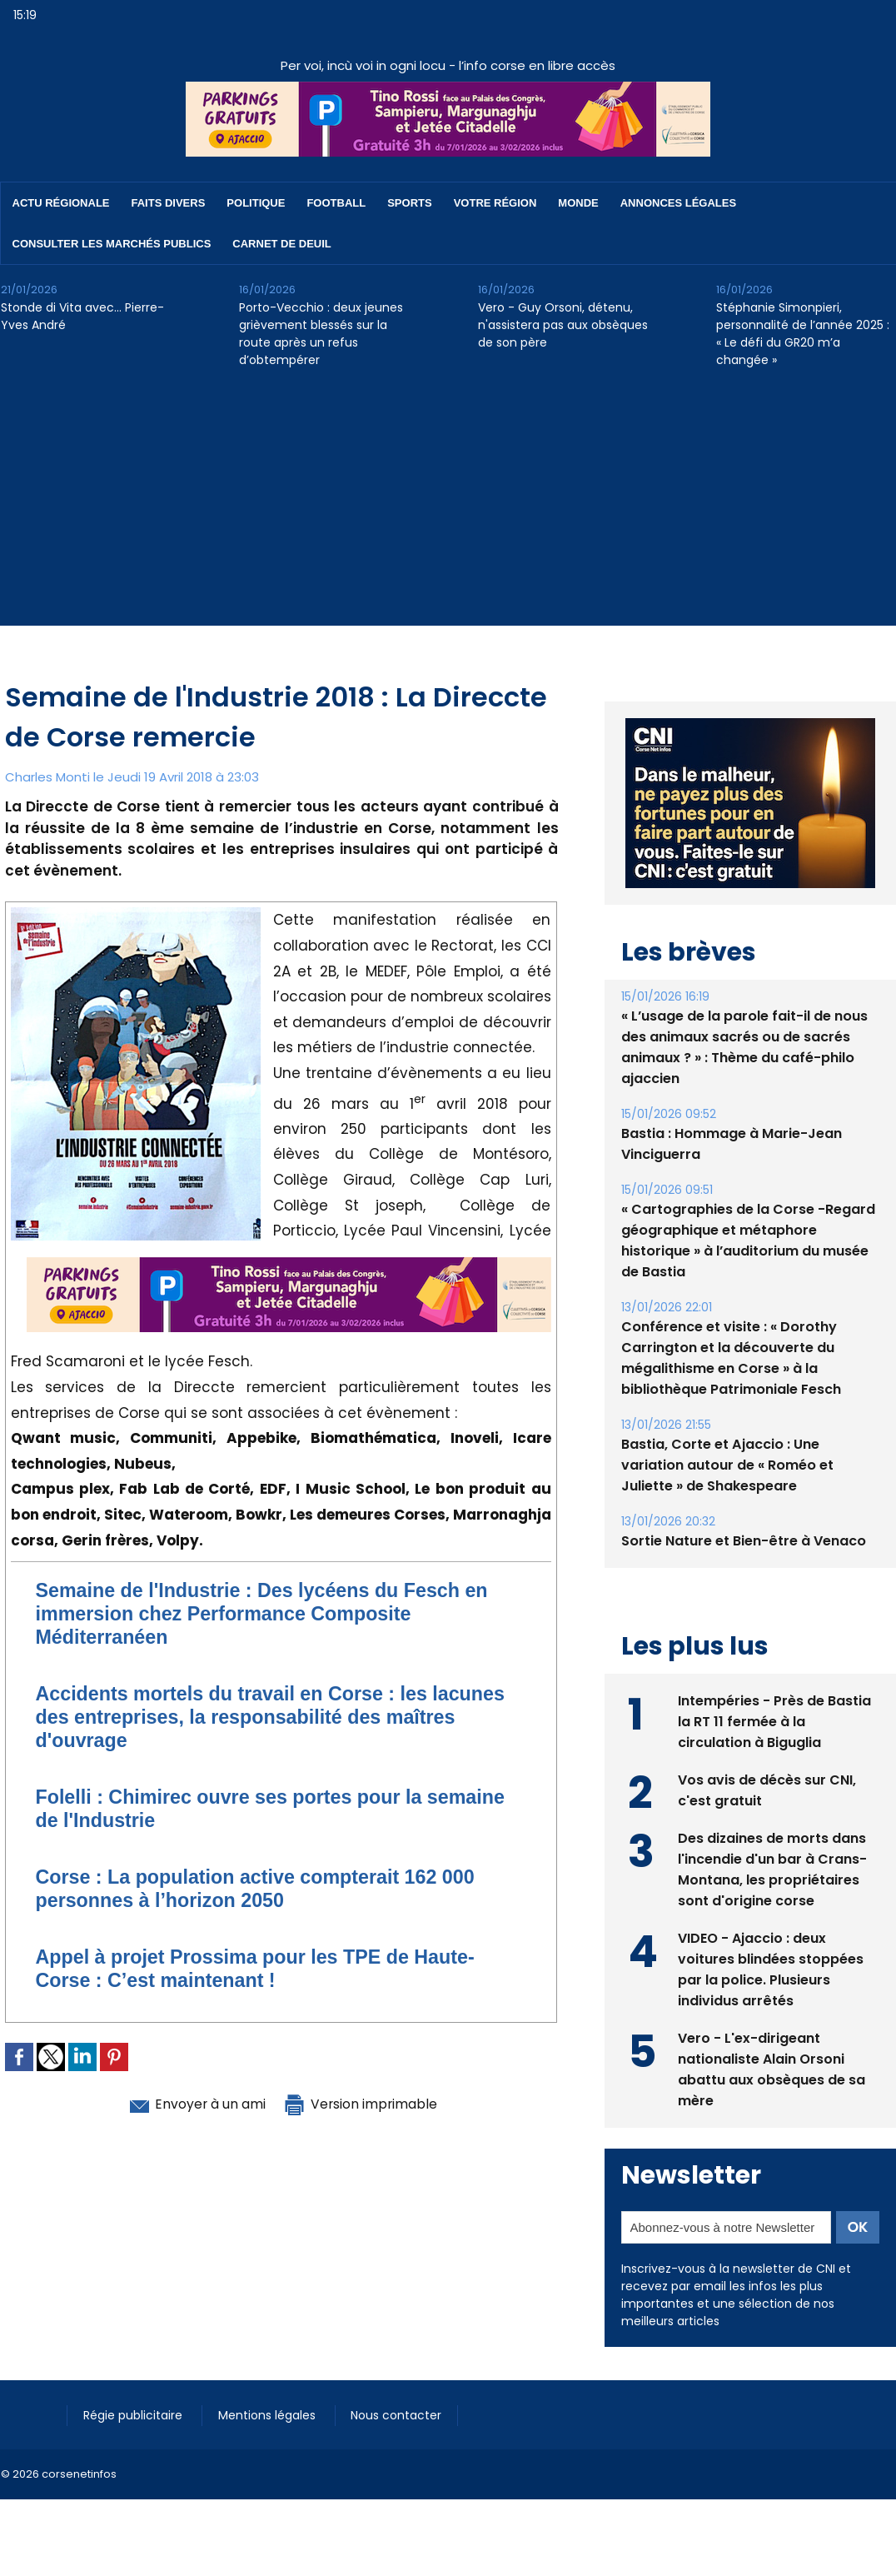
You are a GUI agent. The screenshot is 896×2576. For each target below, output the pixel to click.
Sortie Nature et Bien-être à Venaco (743, 1540)
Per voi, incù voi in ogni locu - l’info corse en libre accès (448, 65)
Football (336, 203)
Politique (255, 203)
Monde (578, 203)
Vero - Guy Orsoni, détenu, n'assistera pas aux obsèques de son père (563, 325)
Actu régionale (61, 203)
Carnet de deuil (281, 243)
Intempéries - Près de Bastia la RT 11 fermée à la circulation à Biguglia (774, 1721)
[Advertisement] (448, 509)
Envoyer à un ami (189, 2104)
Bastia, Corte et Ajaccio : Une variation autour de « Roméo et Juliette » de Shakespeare (727, 1465)
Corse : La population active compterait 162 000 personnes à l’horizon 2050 (262, 1888)
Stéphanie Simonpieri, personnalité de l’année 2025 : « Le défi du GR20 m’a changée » (802, 333)
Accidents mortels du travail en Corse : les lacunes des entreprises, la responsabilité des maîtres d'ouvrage (278, 1716)
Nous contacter (401, 2415)
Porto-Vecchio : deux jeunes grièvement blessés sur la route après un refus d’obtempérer (321, 333)
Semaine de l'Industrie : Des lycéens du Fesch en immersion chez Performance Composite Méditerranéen (269, 1613)
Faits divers (169, 203)
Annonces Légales (678, 203)
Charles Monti (47, 777)
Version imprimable (367, 2104)
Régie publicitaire (135, 2415)
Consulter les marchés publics (112, 243)
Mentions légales (271, 2415)
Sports (409, 203)
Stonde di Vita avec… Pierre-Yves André (82, 316)
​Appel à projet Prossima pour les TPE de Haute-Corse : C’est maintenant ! (262, 1968)
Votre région (495, 203)
